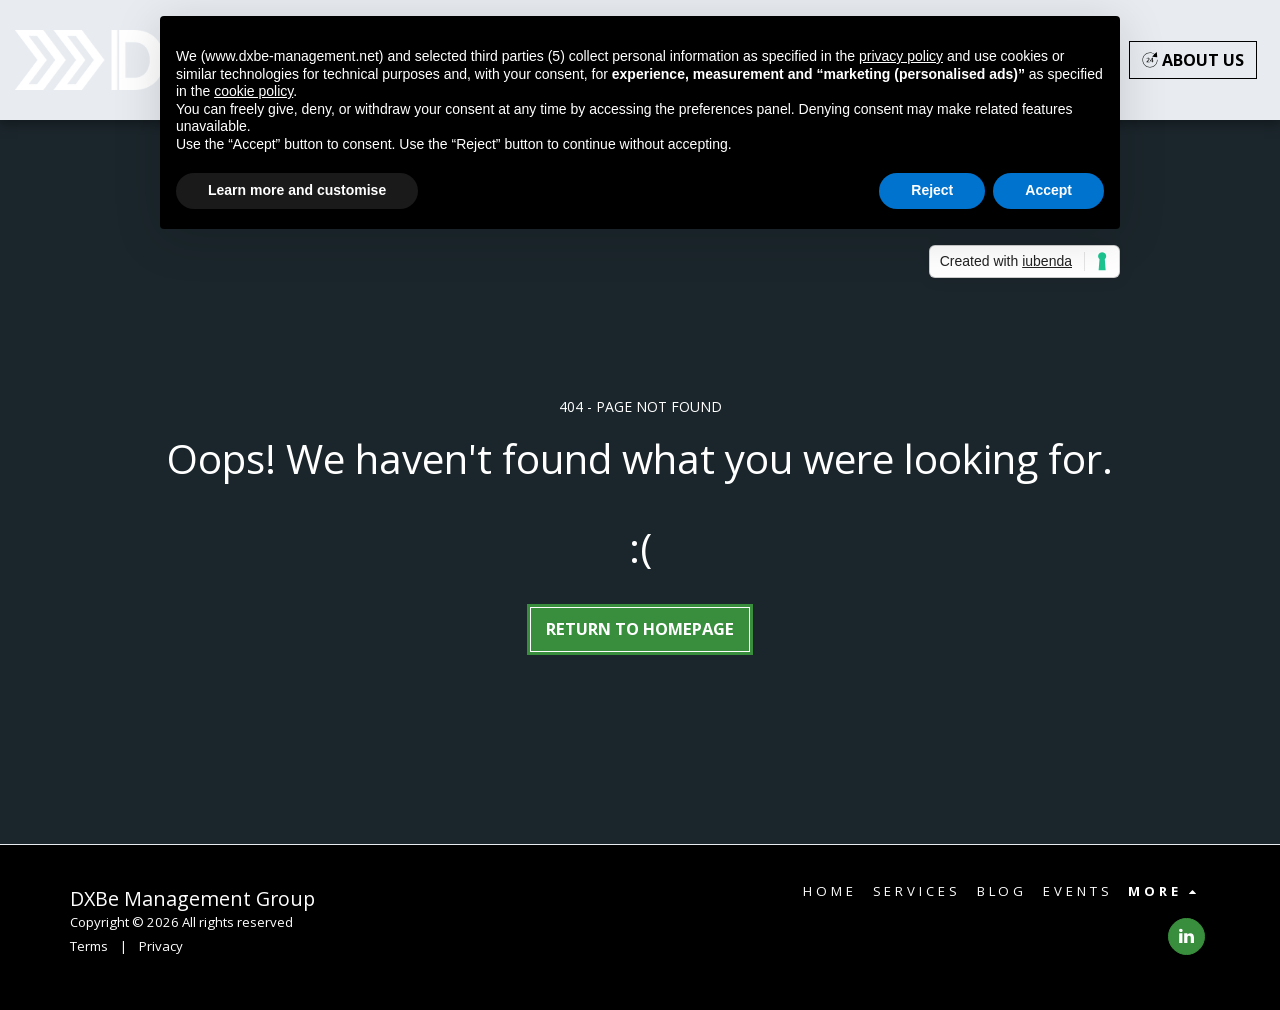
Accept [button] (1048, 190)
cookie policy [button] (253, 91)
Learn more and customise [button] (297, 190)
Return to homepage (640, 628)
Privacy (161, 946)
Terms (89, 946)
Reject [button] (932, 190)
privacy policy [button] (901, 56)
